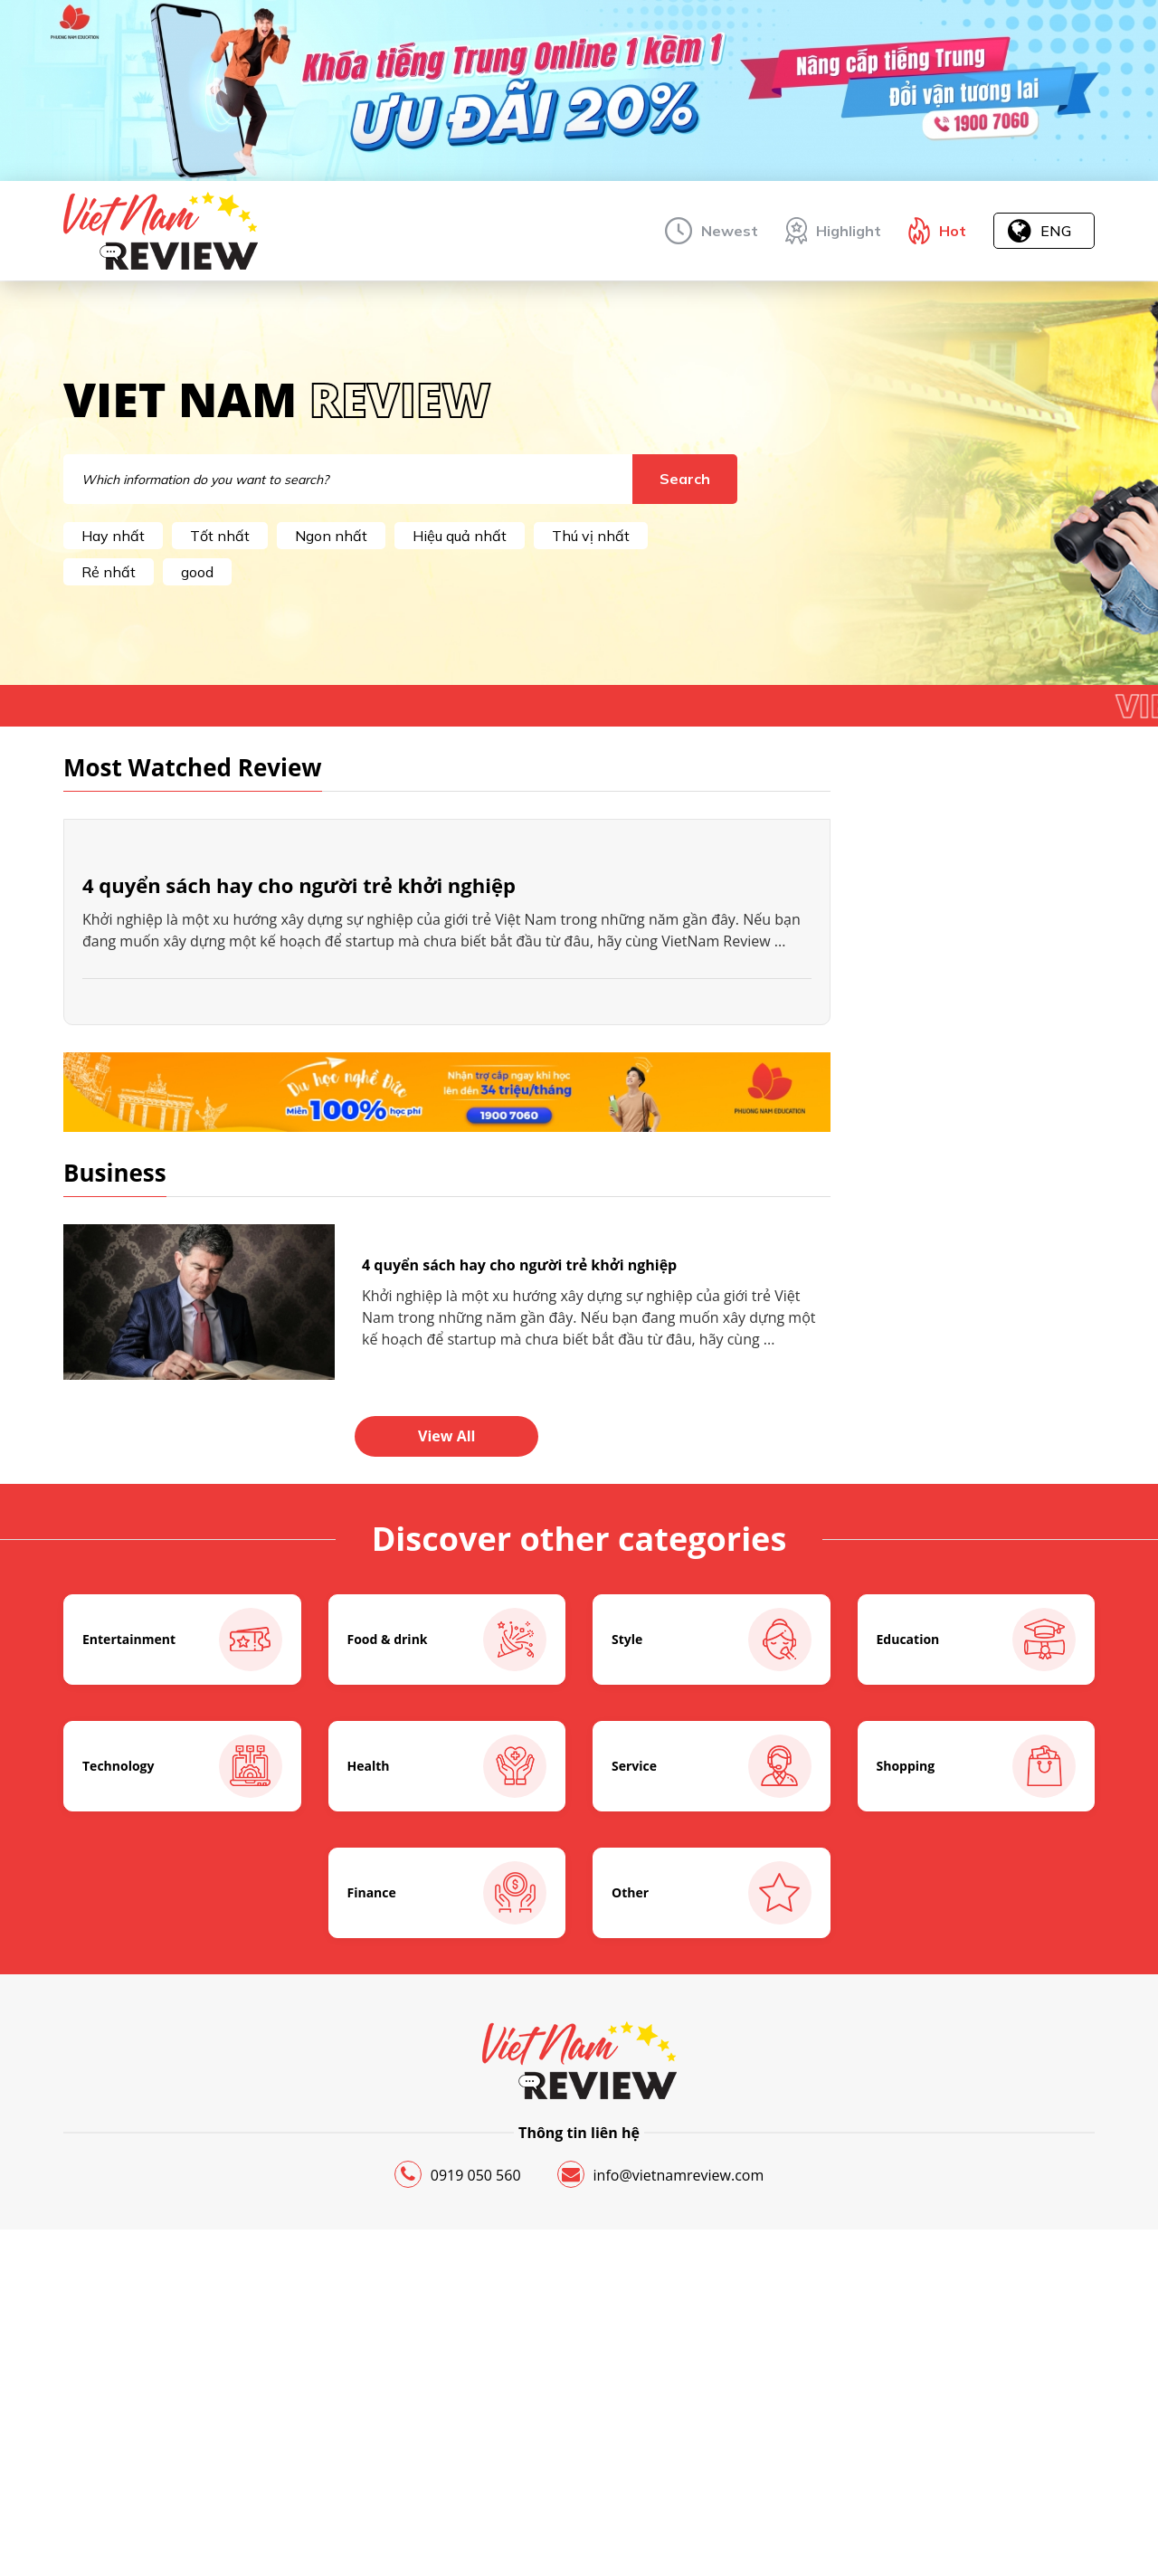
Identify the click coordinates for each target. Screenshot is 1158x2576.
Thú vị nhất (591, 536)
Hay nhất (113, 536)
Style (712, 1879)
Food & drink (447, 1879)
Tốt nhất (220, 536)
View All (446, 1676)
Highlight (848, 231)
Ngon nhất (331, 536)
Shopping (977, 2006)
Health (447, 2006)
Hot (952, 231)
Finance (447, 2132)
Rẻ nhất (108, 572)
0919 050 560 (457, 2414)
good (197, 572)
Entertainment (182, 1879)
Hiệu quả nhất (460, 536)
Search (685, 479)
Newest (729, 231)
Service (712, 2006)
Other (712, 2132)
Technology (182, 2006)
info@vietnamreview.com (660, 2414)
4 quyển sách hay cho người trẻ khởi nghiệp (299, 1124)
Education (977, 1879)
